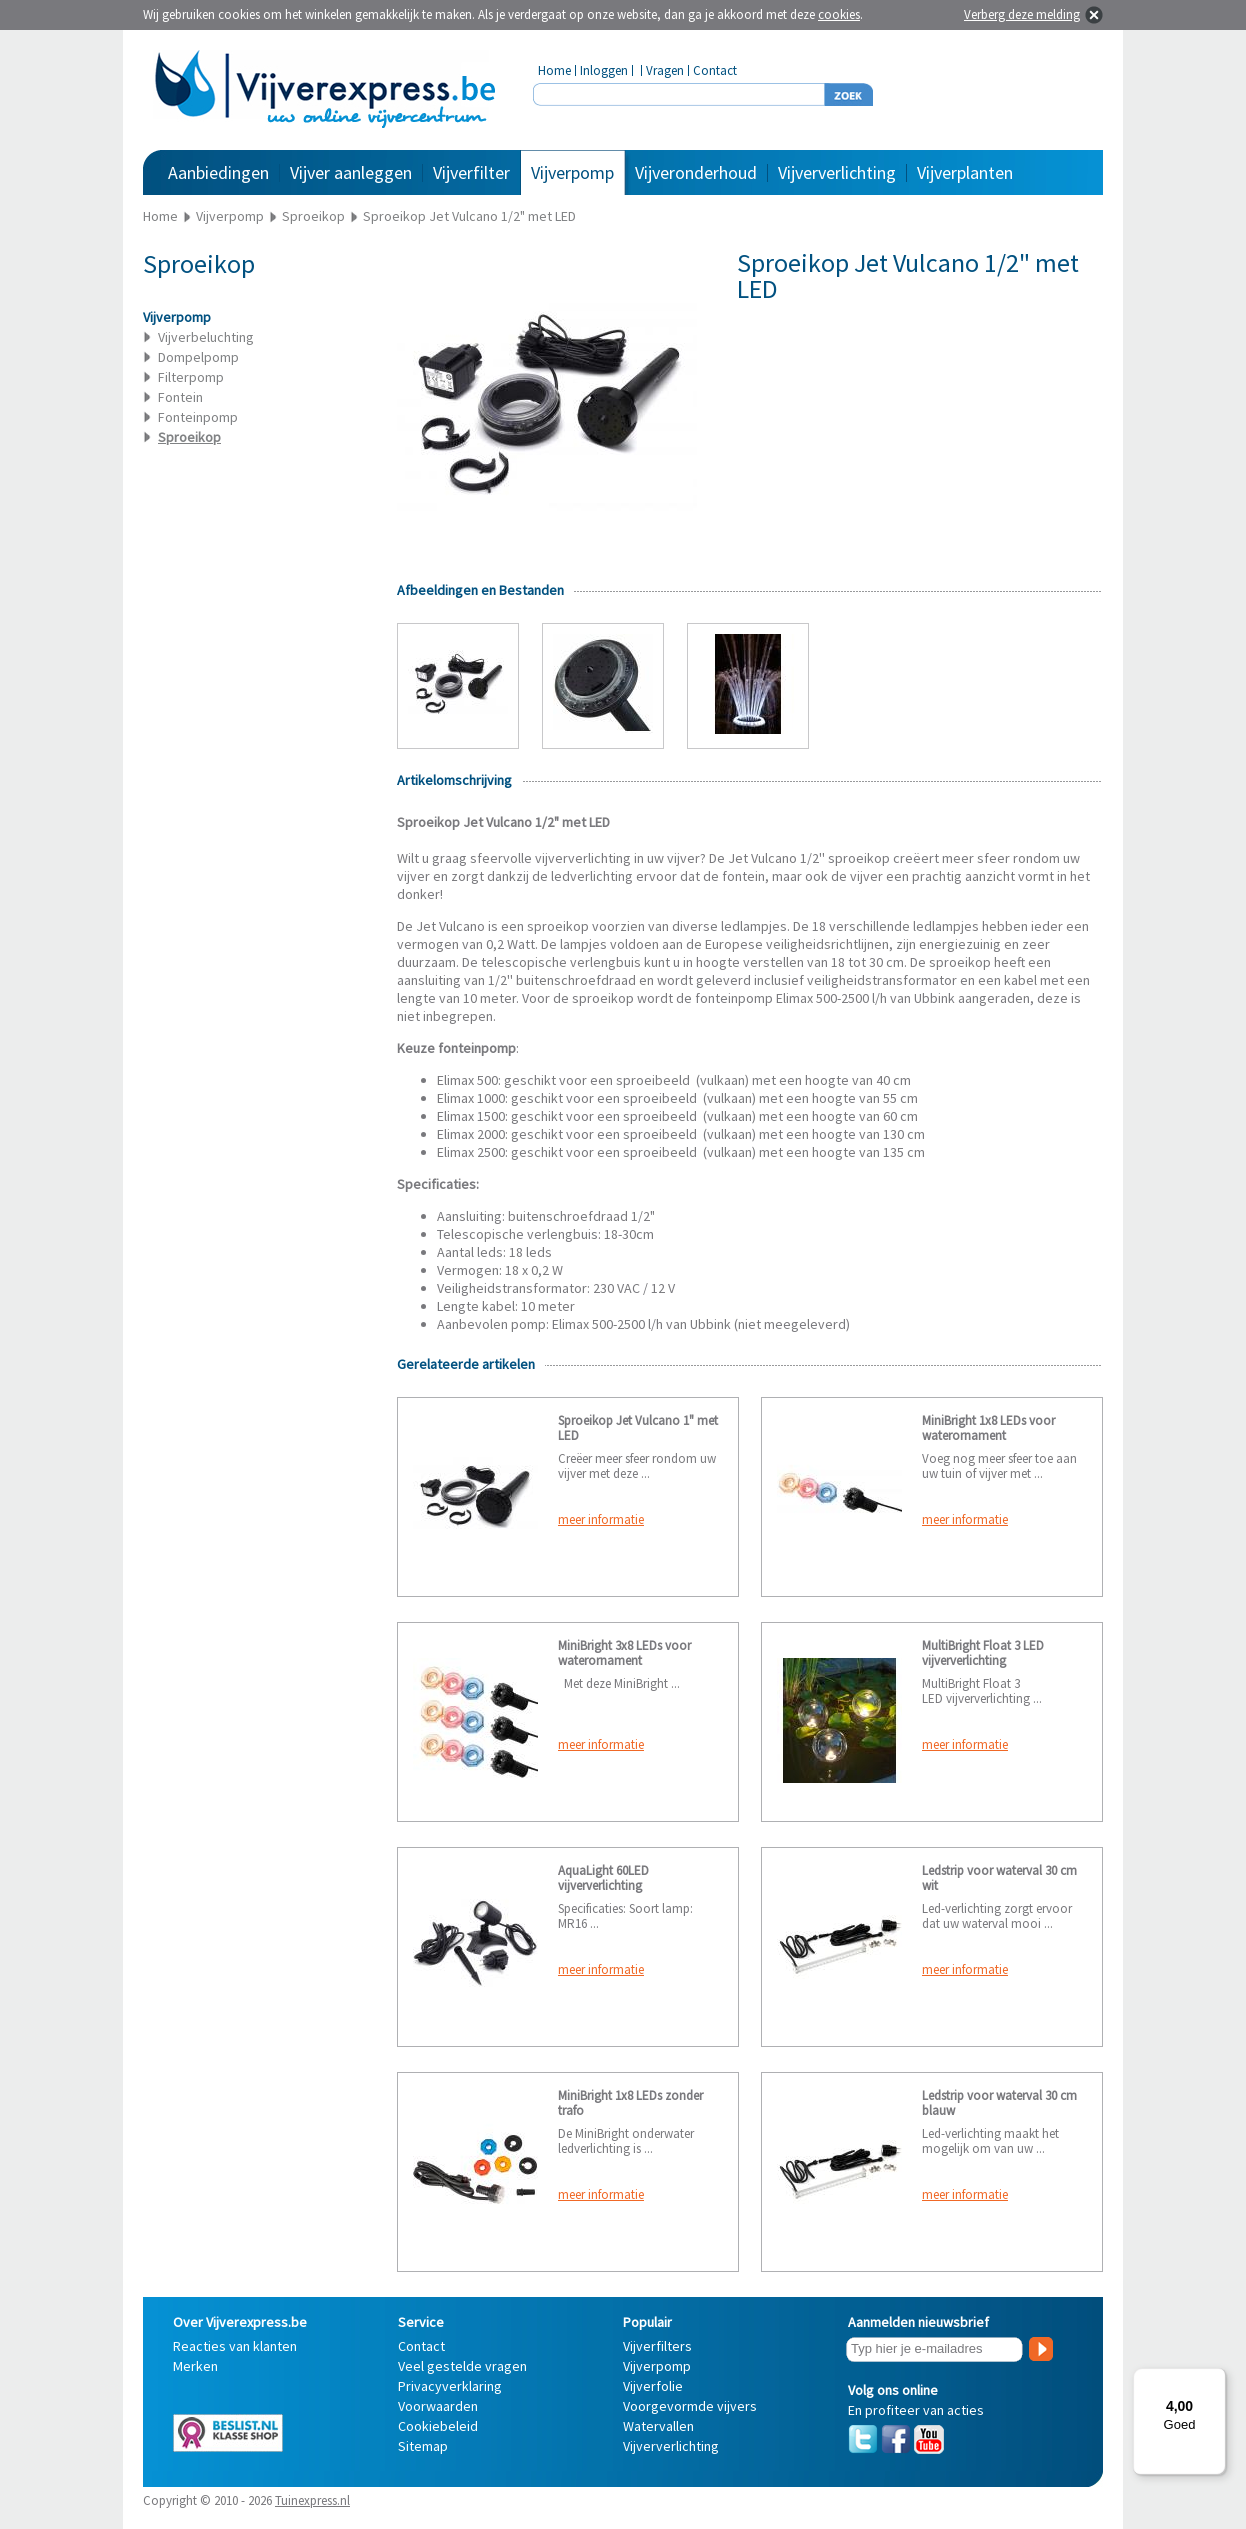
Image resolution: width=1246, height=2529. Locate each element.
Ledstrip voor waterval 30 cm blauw (999, 2103)
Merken (195, 2366)
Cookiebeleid (438, 2426)
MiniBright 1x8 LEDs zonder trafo (630, 2103)
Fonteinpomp (198, 417)
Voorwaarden (438, 2406)
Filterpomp (191, 377)
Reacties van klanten (235, 2346)
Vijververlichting (837, 172)
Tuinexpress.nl (312, 2500)
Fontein (180, 397)
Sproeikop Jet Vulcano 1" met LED (638, 1428)
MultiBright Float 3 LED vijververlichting (983, 1653)
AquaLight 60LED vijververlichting (603, 1878)
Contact (715, 70)
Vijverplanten (965, 172)
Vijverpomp (572, 172)
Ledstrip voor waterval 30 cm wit (999, 1878)
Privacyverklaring (450, 2386)
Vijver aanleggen (351, 172)
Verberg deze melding (1022, 14)
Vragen (665, 70)
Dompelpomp (198, 357)
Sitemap (423, 2446)
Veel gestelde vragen (462, 2366)
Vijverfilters (657, 2346)
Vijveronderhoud (696, 172)
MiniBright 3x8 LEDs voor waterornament (624, 1653)
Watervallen (658, 2426)
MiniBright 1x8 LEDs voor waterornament (988, 1428)
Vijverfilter (471, 172)
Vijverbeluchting (206, 337)
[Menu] (1214, 2380)
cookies (839, 14)
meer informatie (601, 1519)
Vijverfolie (653, 2386)
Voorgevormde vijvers (690, 2406)
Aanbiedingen (218, 172)
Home (554, 70)
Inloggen (604, 70)
